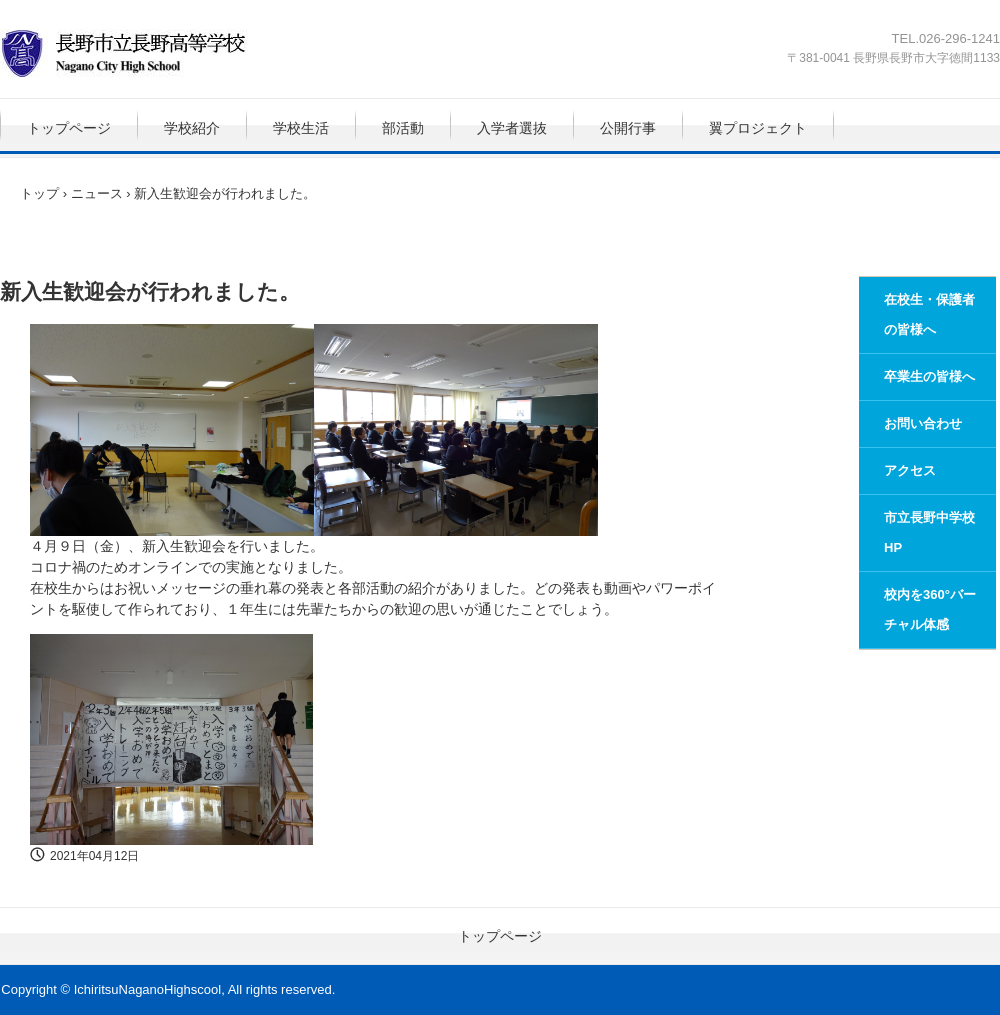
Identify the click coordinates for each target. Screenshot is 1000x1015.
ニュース (97, 193)
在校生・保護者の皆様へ (929, 314)
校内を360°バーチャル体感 (930, 609)
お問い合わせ (923, 423)
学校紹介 (192, 128)
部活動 (403, 128)
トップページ (69, 128)
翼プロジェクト (758, 128)
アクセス (910, 470)
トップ (39, 193)
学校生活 (301, 128)
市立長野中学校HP (929, 532)
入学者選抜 (512, 128)
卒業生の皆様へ (929, 376)
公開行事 (628, 128)
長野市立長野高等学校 (144, 53)
